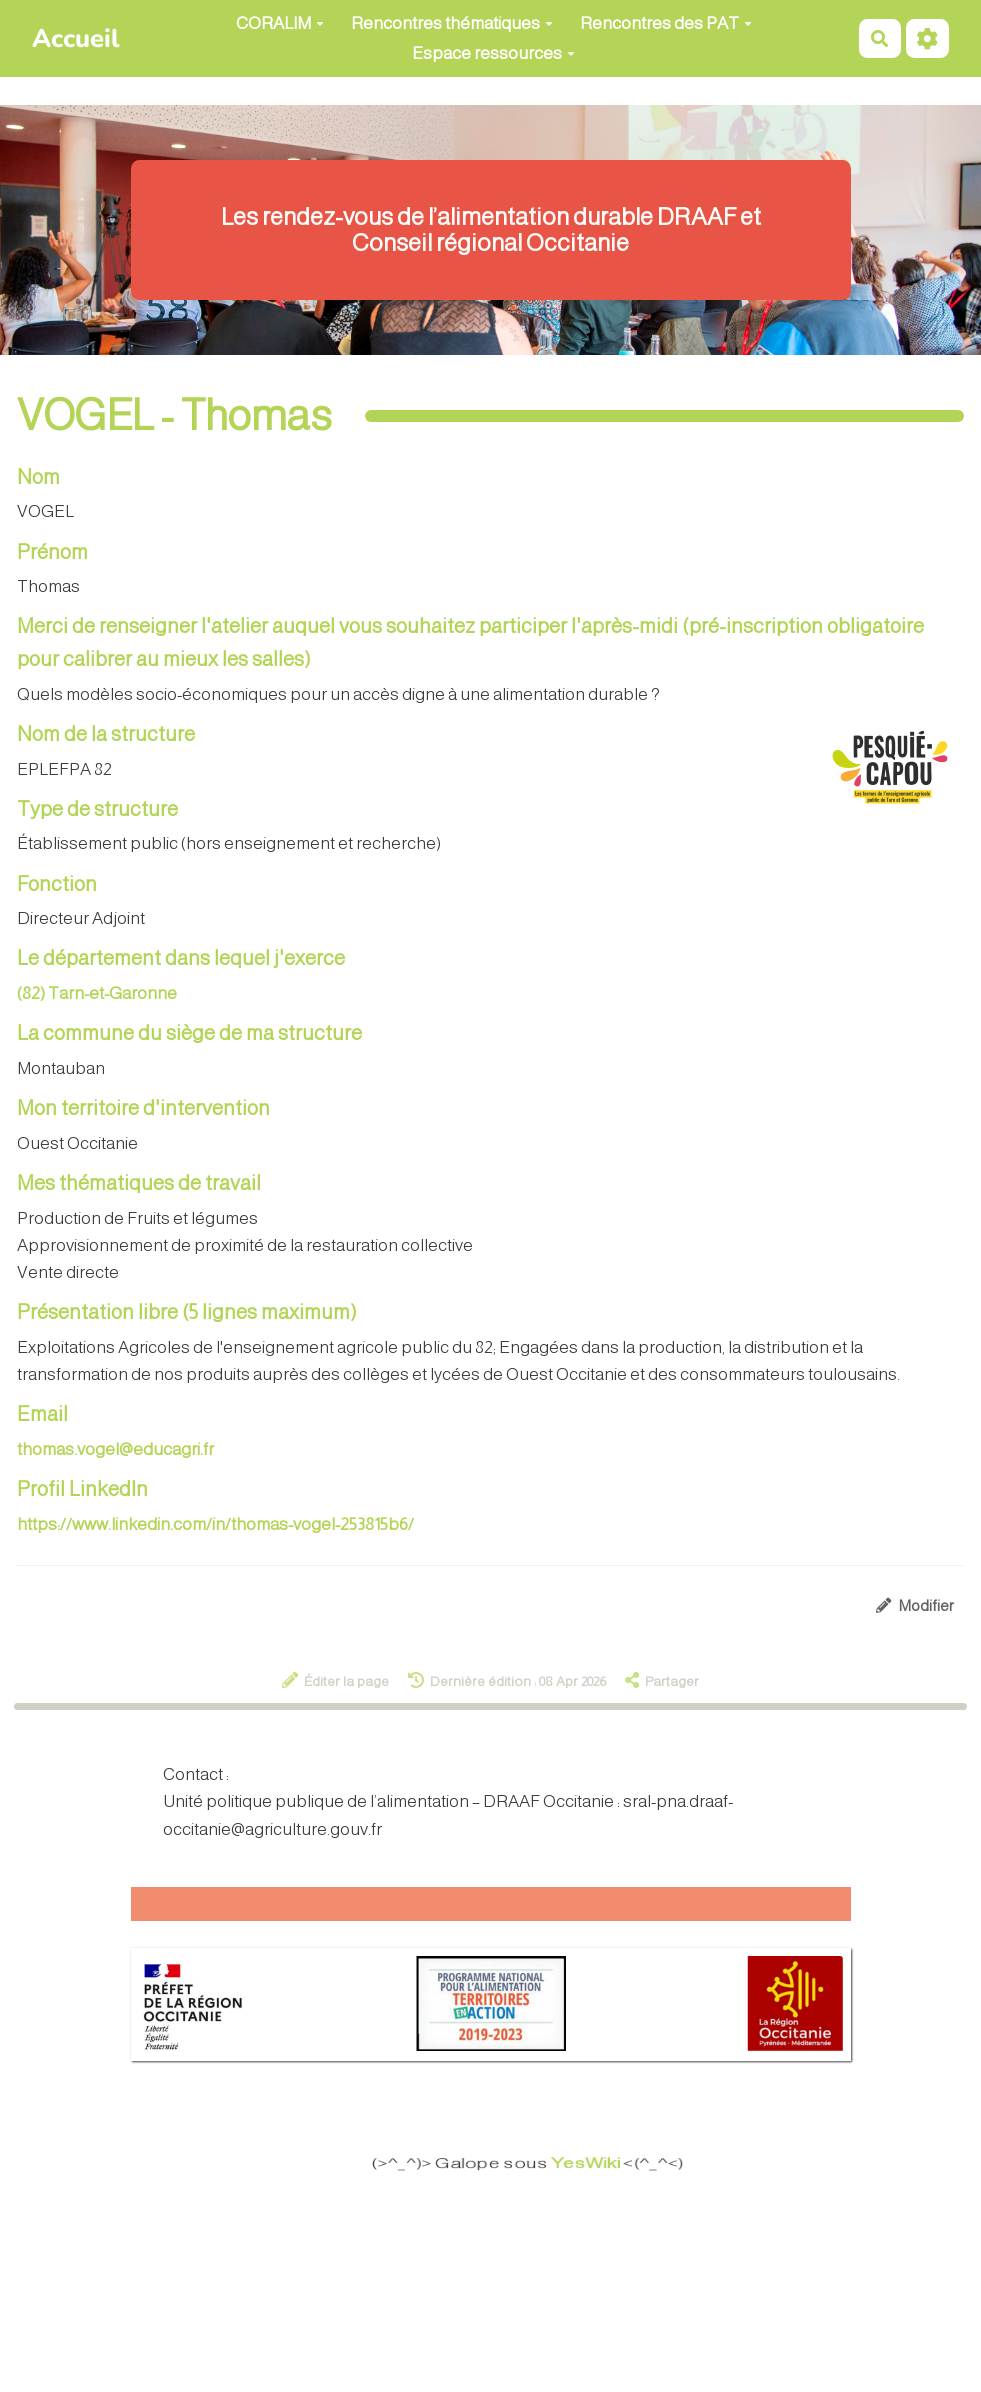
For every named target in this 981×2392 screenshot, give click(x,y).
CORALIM (280, 23)
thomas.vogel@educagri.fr (115, 1449)
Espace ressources (493, 53)
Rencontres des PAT (666, 23)
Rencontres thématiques (452, 23)
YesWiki (593, 2164)
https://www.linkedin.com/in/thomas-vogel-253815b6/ (215, 1524)
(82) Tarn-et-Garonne (97, 993)
